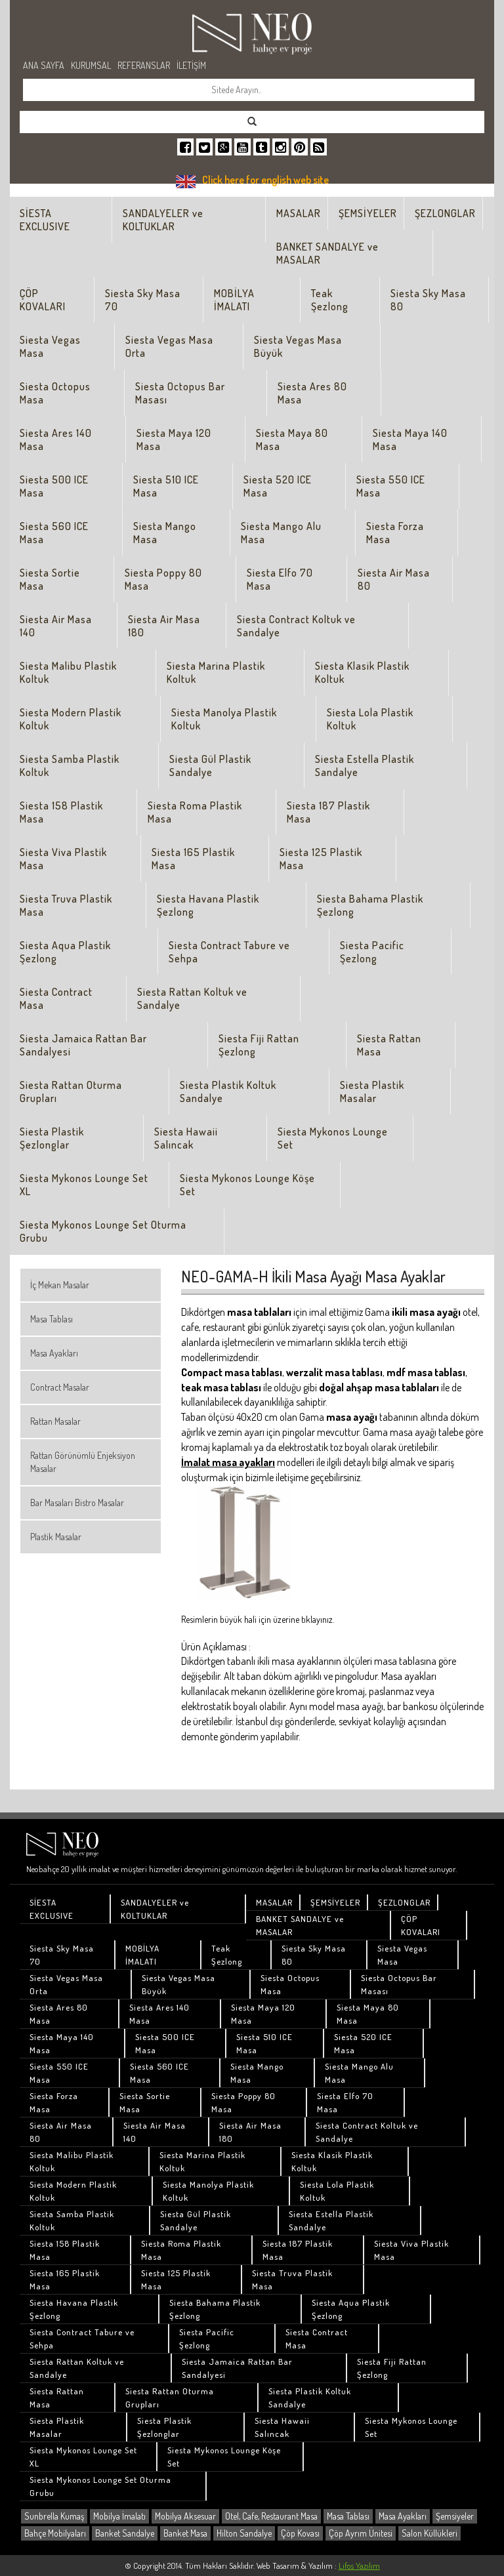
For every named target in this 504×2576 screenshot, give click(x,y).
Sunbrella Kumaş (54, 2516)
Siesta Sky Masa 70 (142, 300)
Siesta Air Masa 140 (56, 626)
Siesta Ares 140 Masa (56, 439)
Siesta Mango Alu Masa (281, 533)
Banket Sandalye (124, 2533)
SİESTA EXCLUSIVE (45, 220)
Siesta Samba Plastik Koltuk (69, 765)
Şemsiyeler (455, 2516)
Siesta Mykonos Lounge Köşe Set (247, 1185)
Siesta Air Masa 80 (394, 579)
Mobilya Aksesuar (185, 2516)
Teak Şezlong (329, 300)
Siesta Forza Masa (395, 533)
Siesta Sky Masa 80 (428, 300)
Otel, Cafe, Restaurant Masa (271, 2516)
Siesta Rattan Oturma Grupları (71, 1091)
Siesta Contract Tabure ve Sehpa (229, 952)
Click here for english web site (265, 179)
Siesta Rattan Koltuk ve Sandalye (192, 998)
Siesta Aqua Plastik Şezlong (65, 952)
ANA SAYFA (43, 65)
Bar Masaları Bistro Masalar (77, 1502)
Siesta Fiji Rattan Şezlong (259, 1045)
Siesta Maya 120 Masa (173, 439)
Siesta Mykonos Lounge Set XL (84, 1185)
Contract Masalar (59, 1387)
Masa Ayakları (54, 1353)
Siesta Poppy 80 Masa (163, 579)
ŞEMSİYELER (368, 213)
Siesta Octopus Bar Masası (180, 393)
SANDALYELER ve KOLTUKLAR (163, 220)
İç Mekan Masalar (59, 1284)
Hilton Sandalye (244, 2533)
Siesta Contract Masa (56, 998)
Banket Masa (185, 2533)
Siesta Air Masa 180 (164, 626)
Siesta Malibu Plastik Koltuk (68, 672)
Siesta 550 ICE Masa (390, 486)
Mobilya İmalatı (119, 2516)
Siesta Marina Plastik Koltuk (216, 672)
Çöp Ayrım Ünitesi (360, 2533)
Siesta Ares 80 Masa (312, 393)
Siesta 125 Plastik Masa (321, 859)
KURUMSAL (91, 65)
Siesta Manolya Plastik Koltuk (224, 719)
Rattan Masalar (55, 1421)
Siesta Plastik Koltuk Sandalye (228, 1091)
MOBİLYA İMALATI (234, 300)
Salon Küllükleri (429, 2533)
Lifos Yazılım (359, 2565)
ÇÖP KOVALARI (43, 300)
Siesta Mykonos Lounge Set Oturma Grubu (103, 1231)
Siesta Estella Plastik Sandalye (364, 765)
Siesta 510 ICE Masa (166, 486)
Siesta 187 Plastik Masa (328, 812)
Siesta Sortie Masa (50, 579)
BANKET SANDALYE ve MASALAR (327, 253)
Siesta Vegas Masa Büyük (298, 346)
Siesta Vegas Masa (50, 346)
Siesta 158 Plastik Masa (61, 812)
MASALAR (298, 213)
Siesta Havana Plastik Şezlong (208, 905)
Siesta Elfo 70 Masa (280, 579)
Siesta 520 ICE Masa (277, 486)
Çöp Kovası (300, 2533)
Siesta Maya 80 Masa (292, 439)
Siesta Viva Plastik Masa (63, 859)
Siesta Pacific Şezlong (372, 952)
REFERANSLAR (143, 65)
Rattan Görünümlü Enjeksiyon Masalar (82, 1462)
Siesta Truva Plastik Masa (66, 905)
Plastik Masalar (55, 1536)
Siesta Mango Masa (164, 533)
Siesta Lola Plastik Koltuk (370, 719)
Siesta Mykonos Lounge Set (333, 1138)
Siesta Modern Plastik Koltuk (70, 719)
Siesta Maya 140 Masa (410, 439)
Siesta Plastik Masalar (372, 1091)
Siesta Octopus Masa (55, 393)
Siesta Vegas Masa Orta (169, 346)
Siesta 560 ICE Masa (54, 533)
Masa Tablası (51, 1318)
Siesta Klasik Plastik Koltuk (362, 672)
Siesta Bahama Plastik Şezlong (370, 905)
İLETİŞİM (191, 65)
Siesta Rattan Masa (389, 1045)
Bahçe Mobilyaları (55, 2533)
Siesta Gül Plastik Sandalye (210, 765)
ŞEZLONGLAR (445, 213)
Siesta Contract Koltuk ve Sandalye (296, 626)
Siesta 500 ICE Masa (54, 486)
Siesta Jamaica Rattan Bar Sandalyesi (83, 1045)
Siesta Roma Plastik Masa (195, 812)
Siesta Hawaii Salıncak (186, 1138)
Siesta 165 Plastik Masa (193, 859)
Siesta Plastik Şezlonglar (52, 1138)
